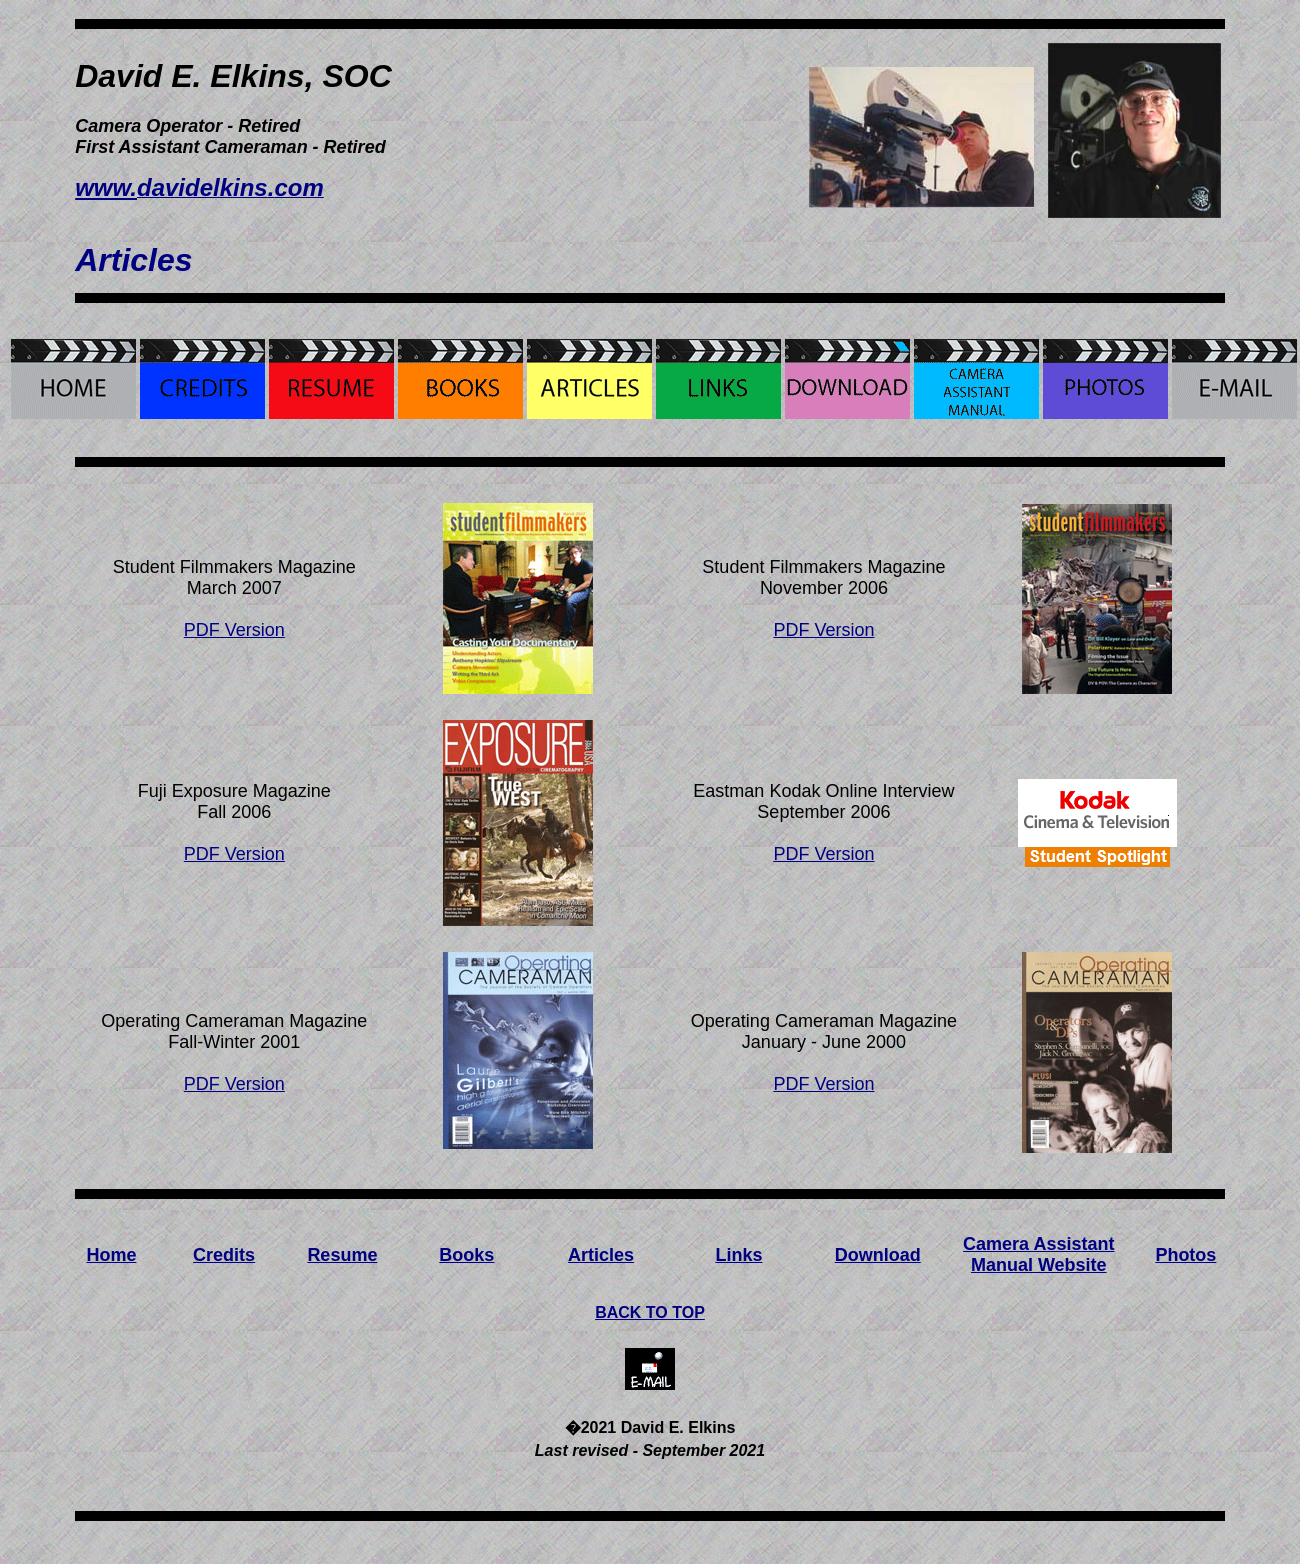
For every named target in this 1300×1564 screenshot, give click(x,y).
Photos (1185, 1255)
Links (738, 1255)
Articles (601, 1255)
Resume (342, 1255)
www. (106, 187)
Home (112, 1255)
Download (878, 1255)
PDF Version (234, 630)
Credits (224, 1255)
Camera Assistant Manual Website (1038, 1254)
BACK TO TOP (650, 1312)
